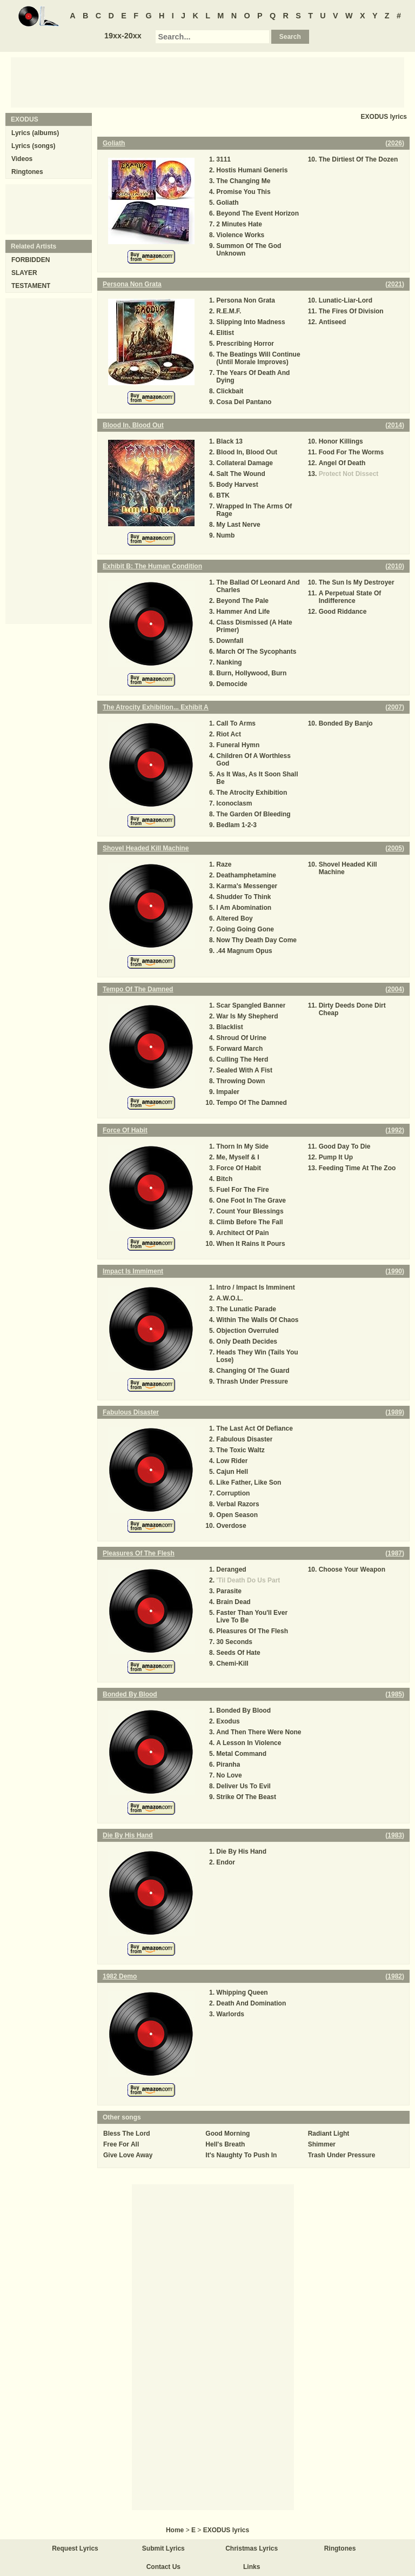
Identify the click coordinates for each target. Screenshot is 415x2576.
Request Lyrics (75, 2548)
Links (251, 2567)
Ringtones (27, 172)
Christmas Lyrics (251, 2548)
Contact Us (163, 2567)
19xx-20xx (123, 35)
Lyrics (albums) (35, 133)
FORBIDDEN (30, 260)
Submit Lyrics (163, 2548)
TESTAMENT (30, 286)
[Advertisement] (207, 81)
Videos (21, 159)
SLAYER (24, 273)
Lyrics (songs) (33, 146)
